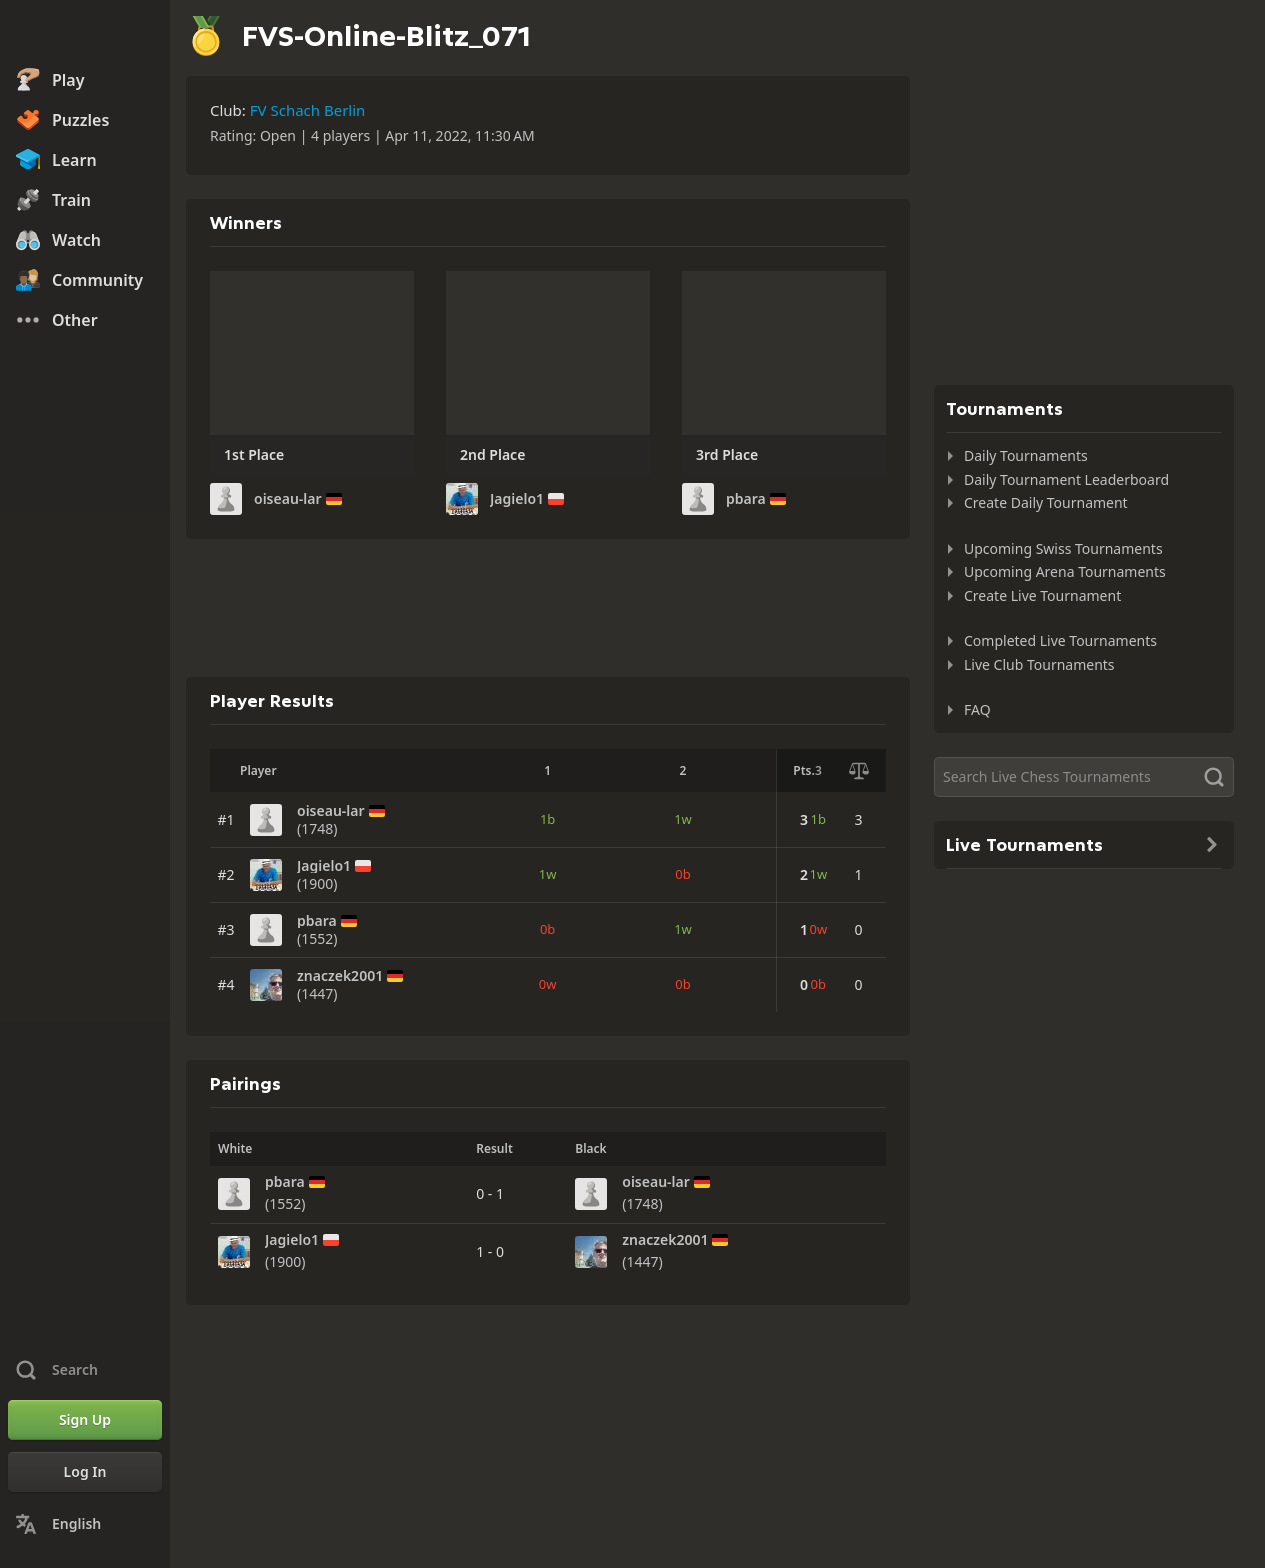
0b (682, 874)
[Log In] (85, 1472)
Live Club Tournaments (1039, 664)
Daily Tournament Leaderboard (1066, 479)
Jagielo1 (517, 499)
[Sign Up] (85, 1420)
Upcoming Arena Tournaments (1065, 571)
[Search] (1084, 777)
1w (683, 819)
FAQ (977, 709)
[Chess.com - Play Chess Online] (85, 34)
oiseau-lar (288, 499)
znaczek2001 (340, 976)
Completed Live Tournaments (1060, 640)
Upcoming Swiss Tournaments (1063, 548)
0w (548, 984)
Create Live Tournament (1042, 595)
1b (547, 819)
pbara (746, 499)
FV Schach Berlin (308, 110)
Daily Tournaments (1026, 455)
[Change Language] (85, 1524)
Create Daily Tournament (1046, 502)
